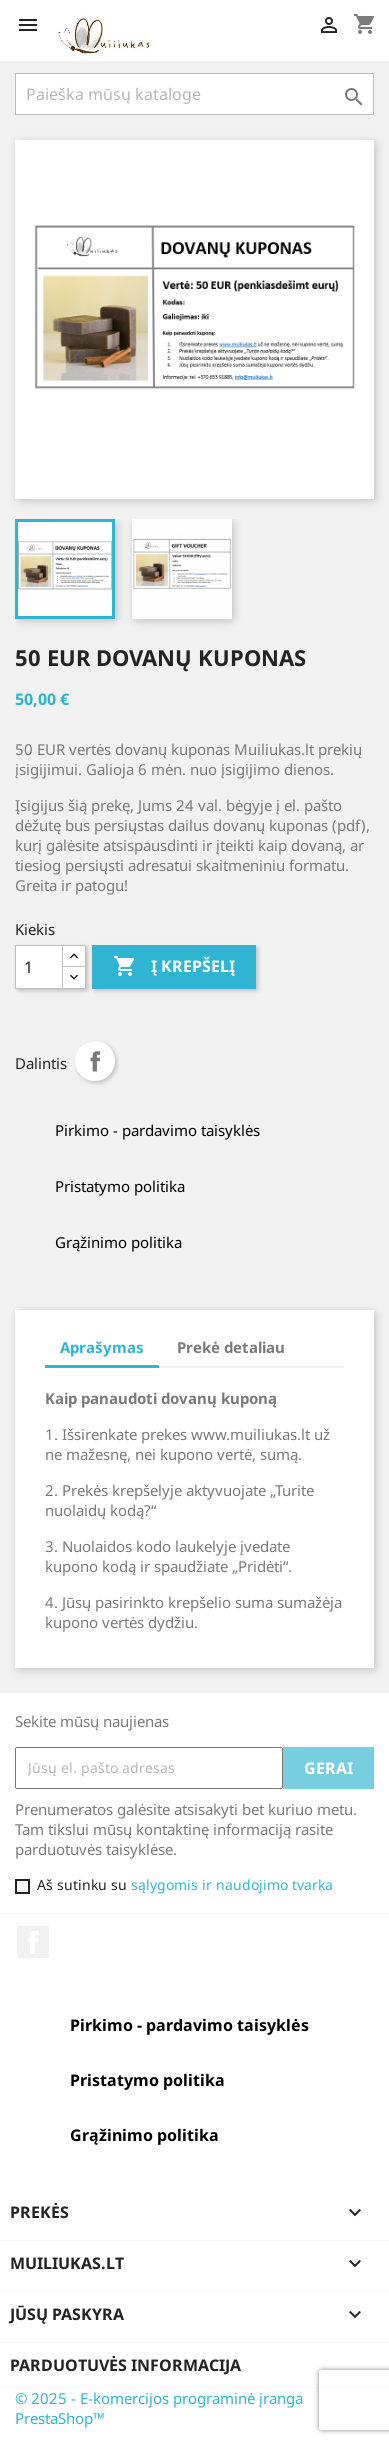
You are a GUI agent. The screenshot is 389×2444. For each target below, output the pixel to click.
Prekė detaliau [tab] (231, 1347)
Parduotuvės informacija (125, 2365)
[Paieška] (194, 94)
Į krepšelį (174, 967)
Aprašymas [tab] (102, 1347)
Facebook (33, 1942)
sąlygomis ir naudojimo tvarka (232, 1884)
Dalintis (95, 1061)
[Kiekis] (39, 967)
